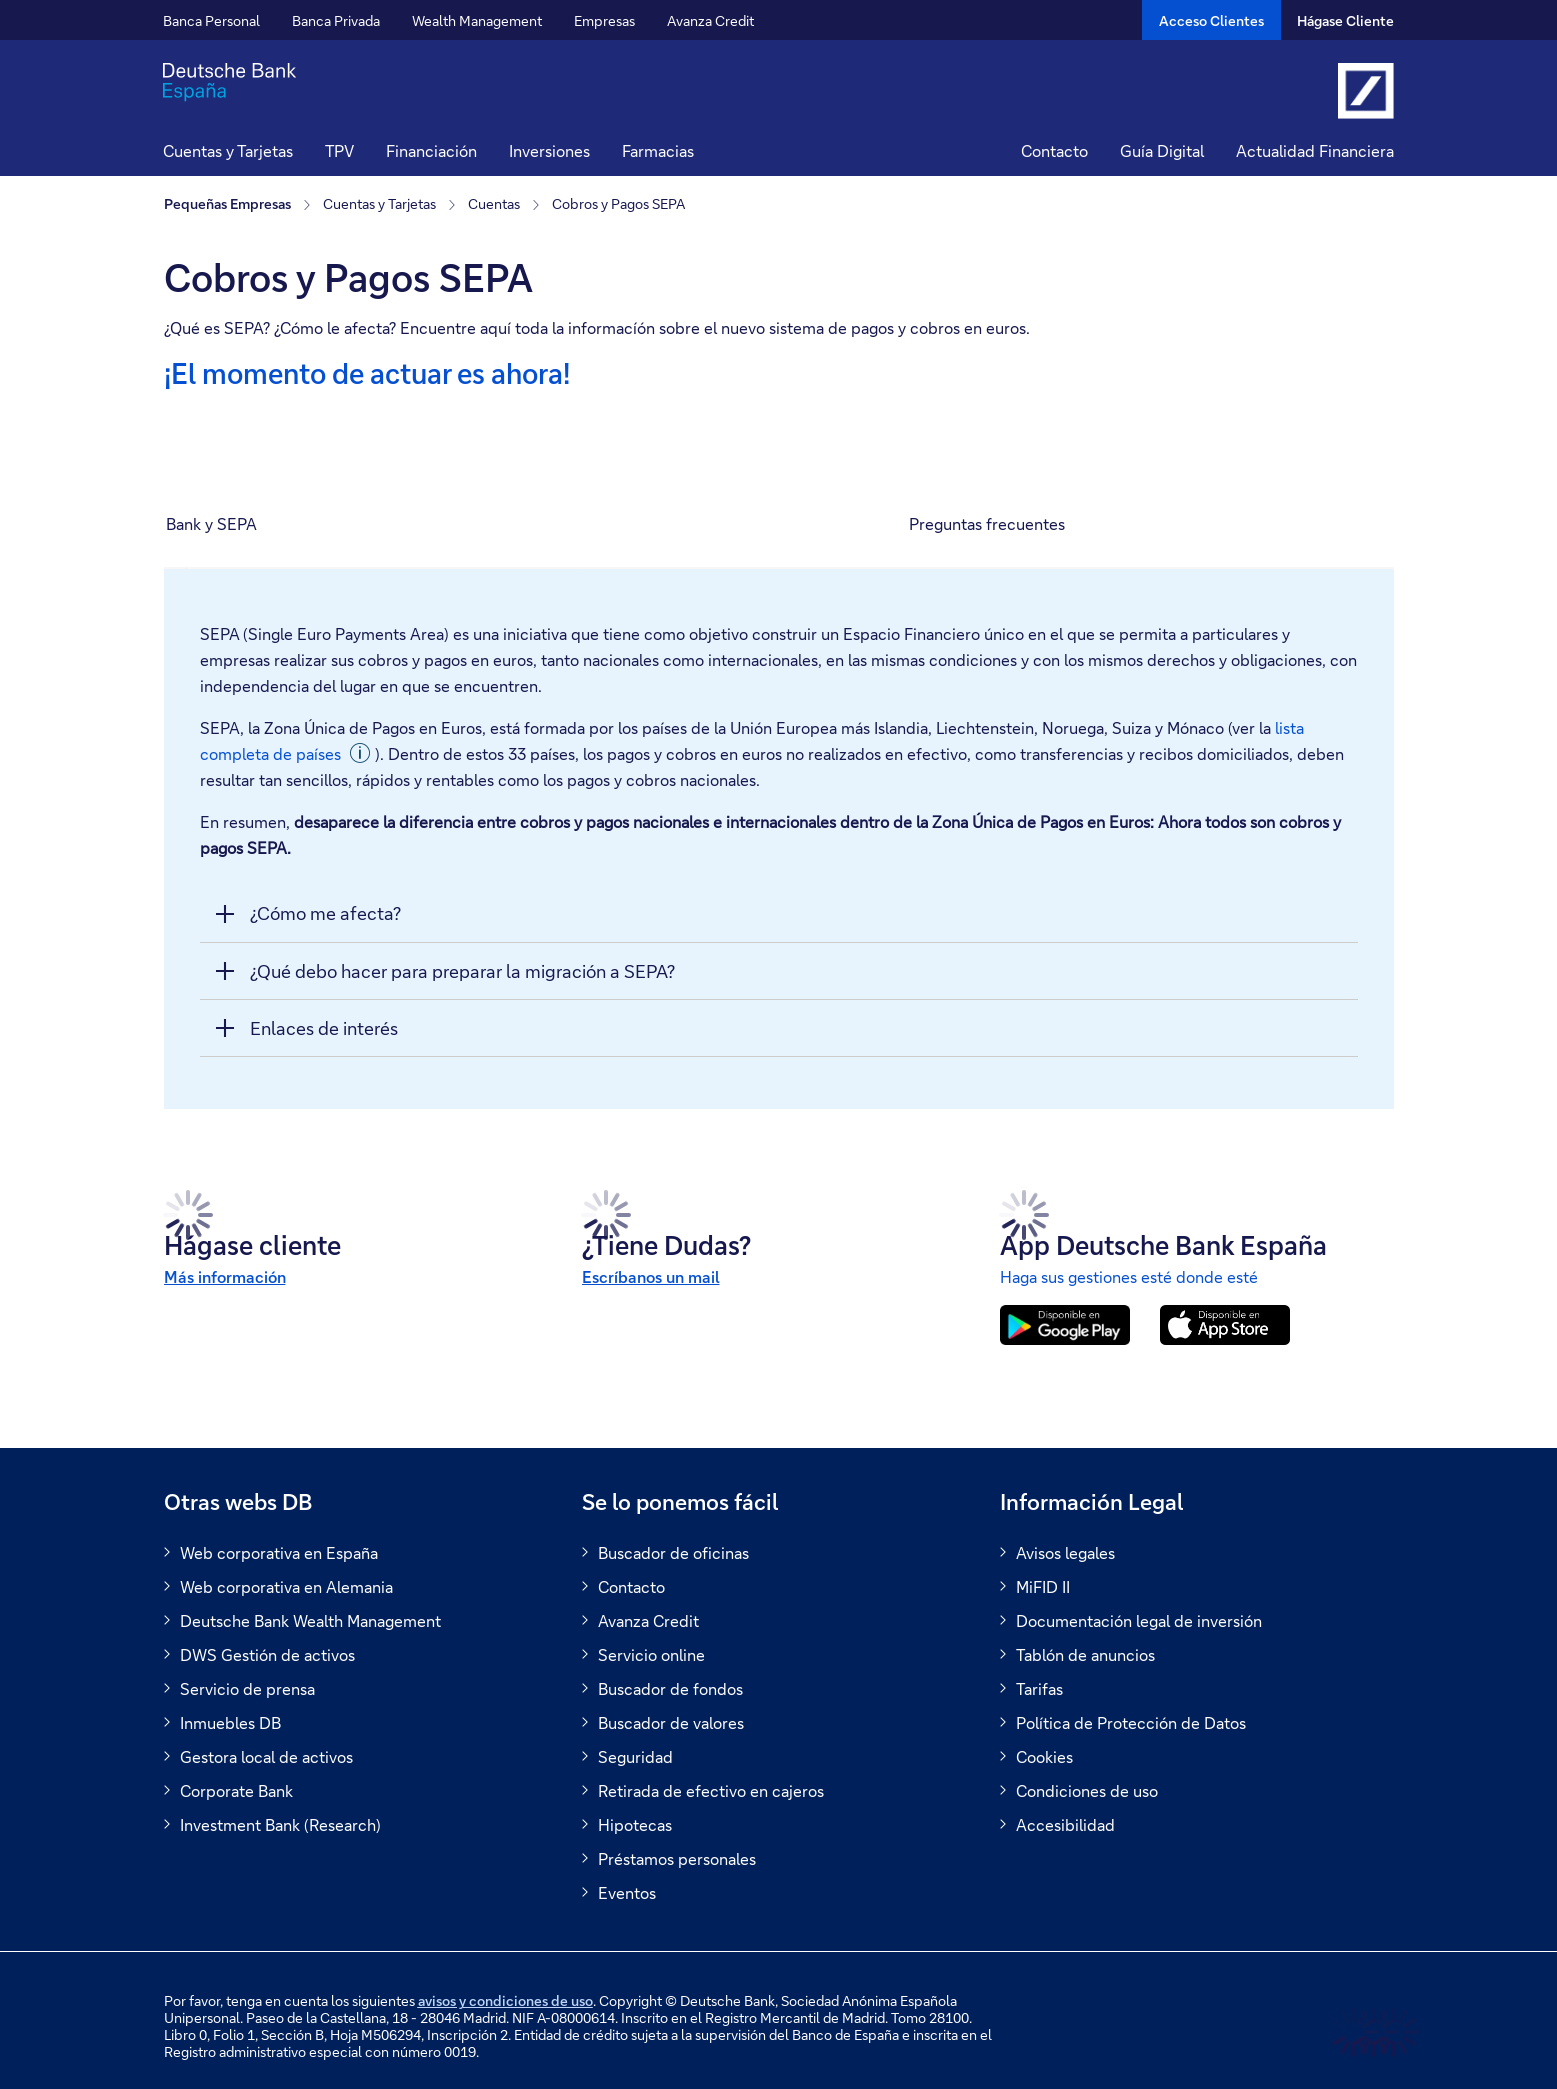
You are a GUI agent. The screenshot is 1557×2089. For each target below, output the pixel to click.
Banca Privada (336, 20)
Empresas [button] (604, 20)
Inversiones (549, 150)
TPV (339, 150)
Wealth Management (477, 20)
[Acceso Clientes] (1211, 20)
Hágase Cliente (1345, 20)
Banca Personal (211, 20)
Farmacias (658, 150)
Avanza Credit (710, 20)
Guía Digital (1162, 150)
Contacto (1054, 150)
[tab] (287, 524)
